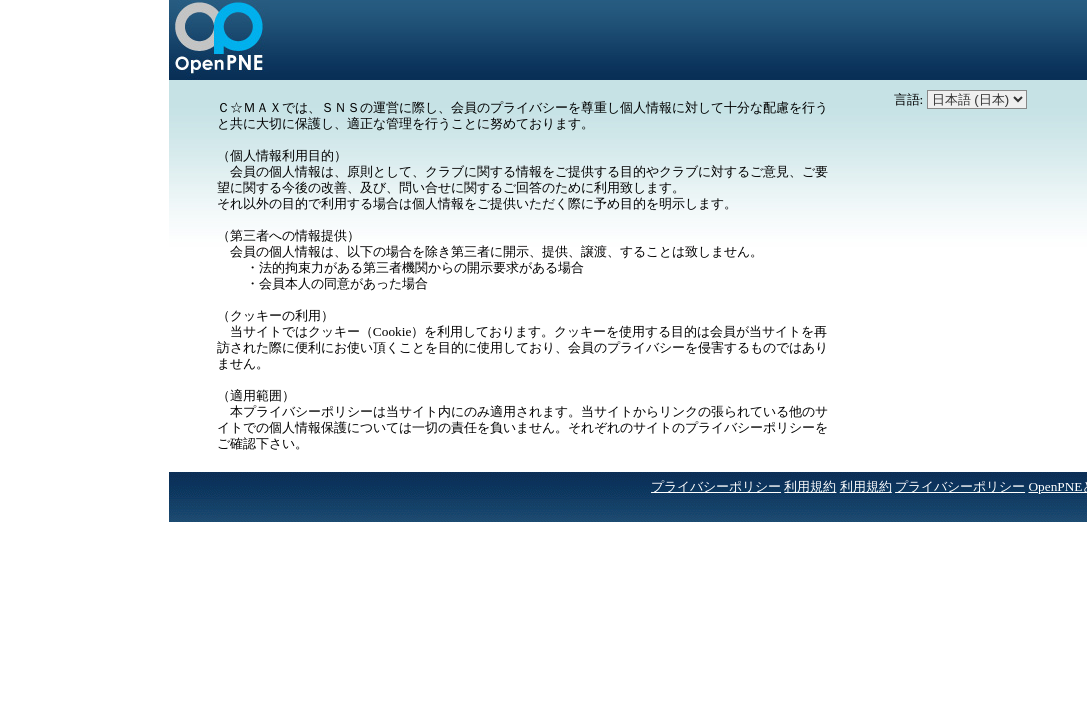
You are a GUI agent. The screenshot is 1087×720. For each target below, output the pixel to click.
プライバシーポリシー (716, 486)
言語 (907, 99)
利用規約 (810, 486)
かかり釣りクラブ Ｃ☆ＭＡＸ (219, 40)
